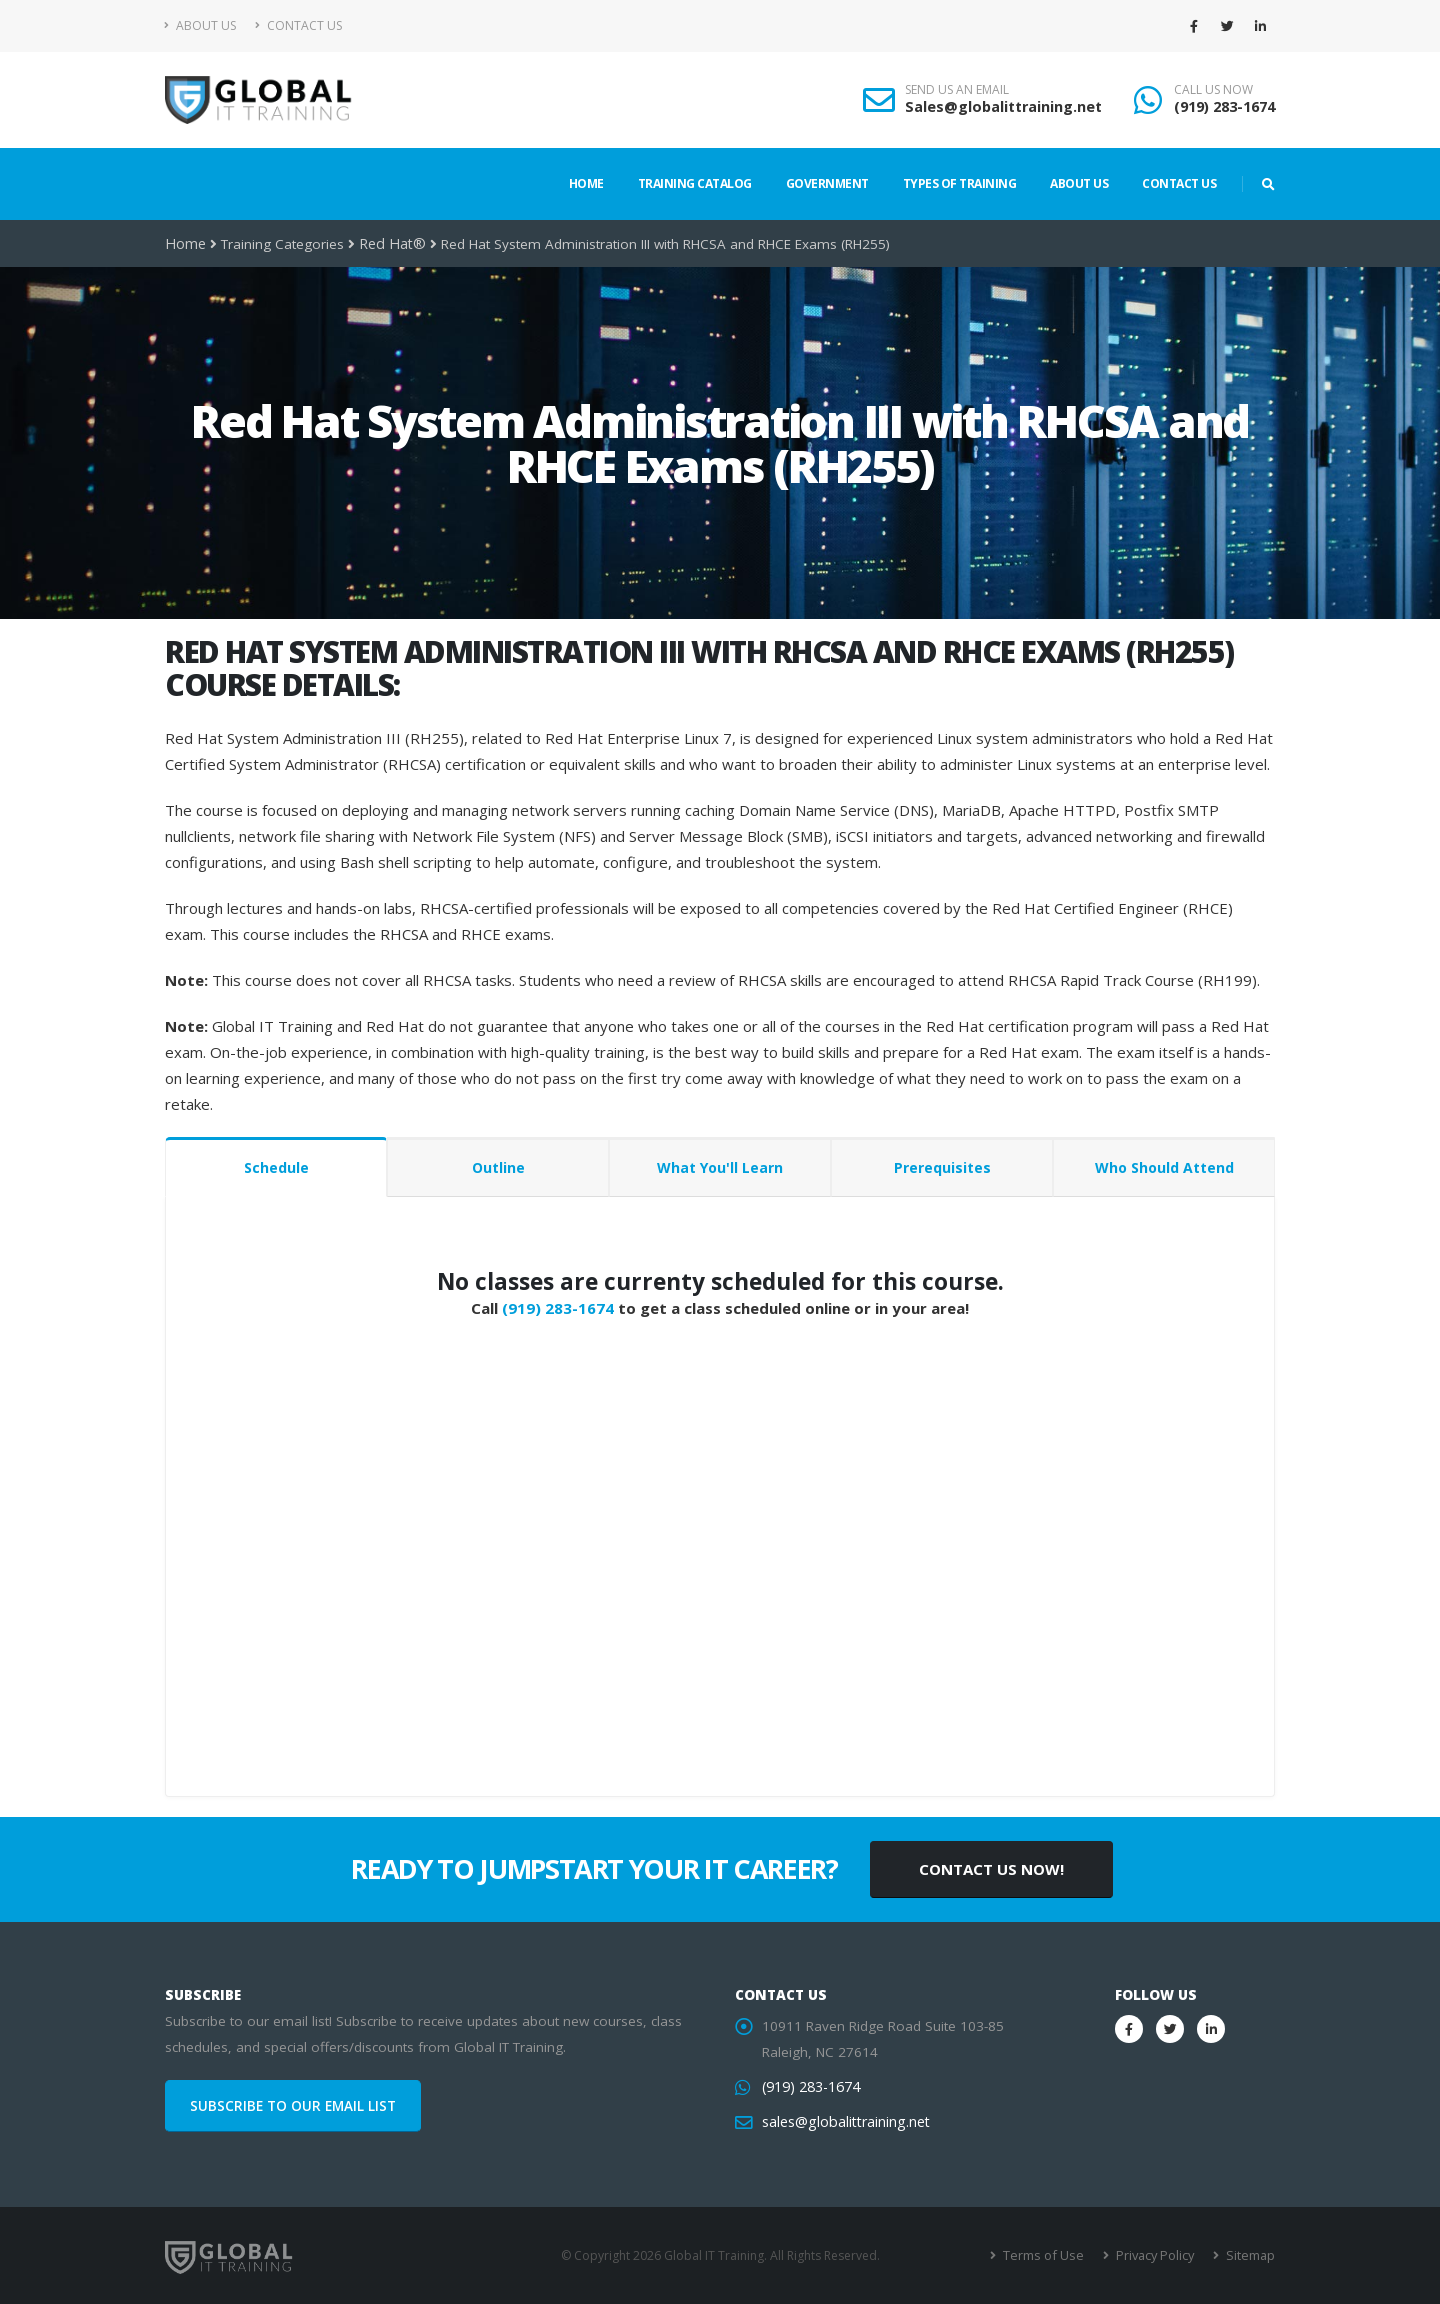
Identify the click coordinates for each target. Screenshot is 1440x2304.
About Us (200, 25)
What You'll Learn (720, 1167)
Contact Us (298, 25)
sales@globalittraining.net (843, 2122)
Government (827, 183)
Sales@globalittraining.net (1003, 106)
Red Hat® (387, 244)
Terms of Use (1049, 2255)
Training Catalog (695, 183)
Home (586, 183)
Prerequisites (942, 1167)
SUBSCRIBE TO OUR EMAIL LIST (293, 2106)
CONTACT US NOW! (991, 1869)
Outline (498, 1167)
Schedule (276, 1167)
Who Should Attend (1164, 1167)
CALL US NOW (1213, 90)
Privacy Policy (1157, 2255)
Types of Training (960, 183)
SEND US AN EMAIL (957, 90)
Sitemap (1250, 2255)
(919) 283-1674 (1224, 106)
